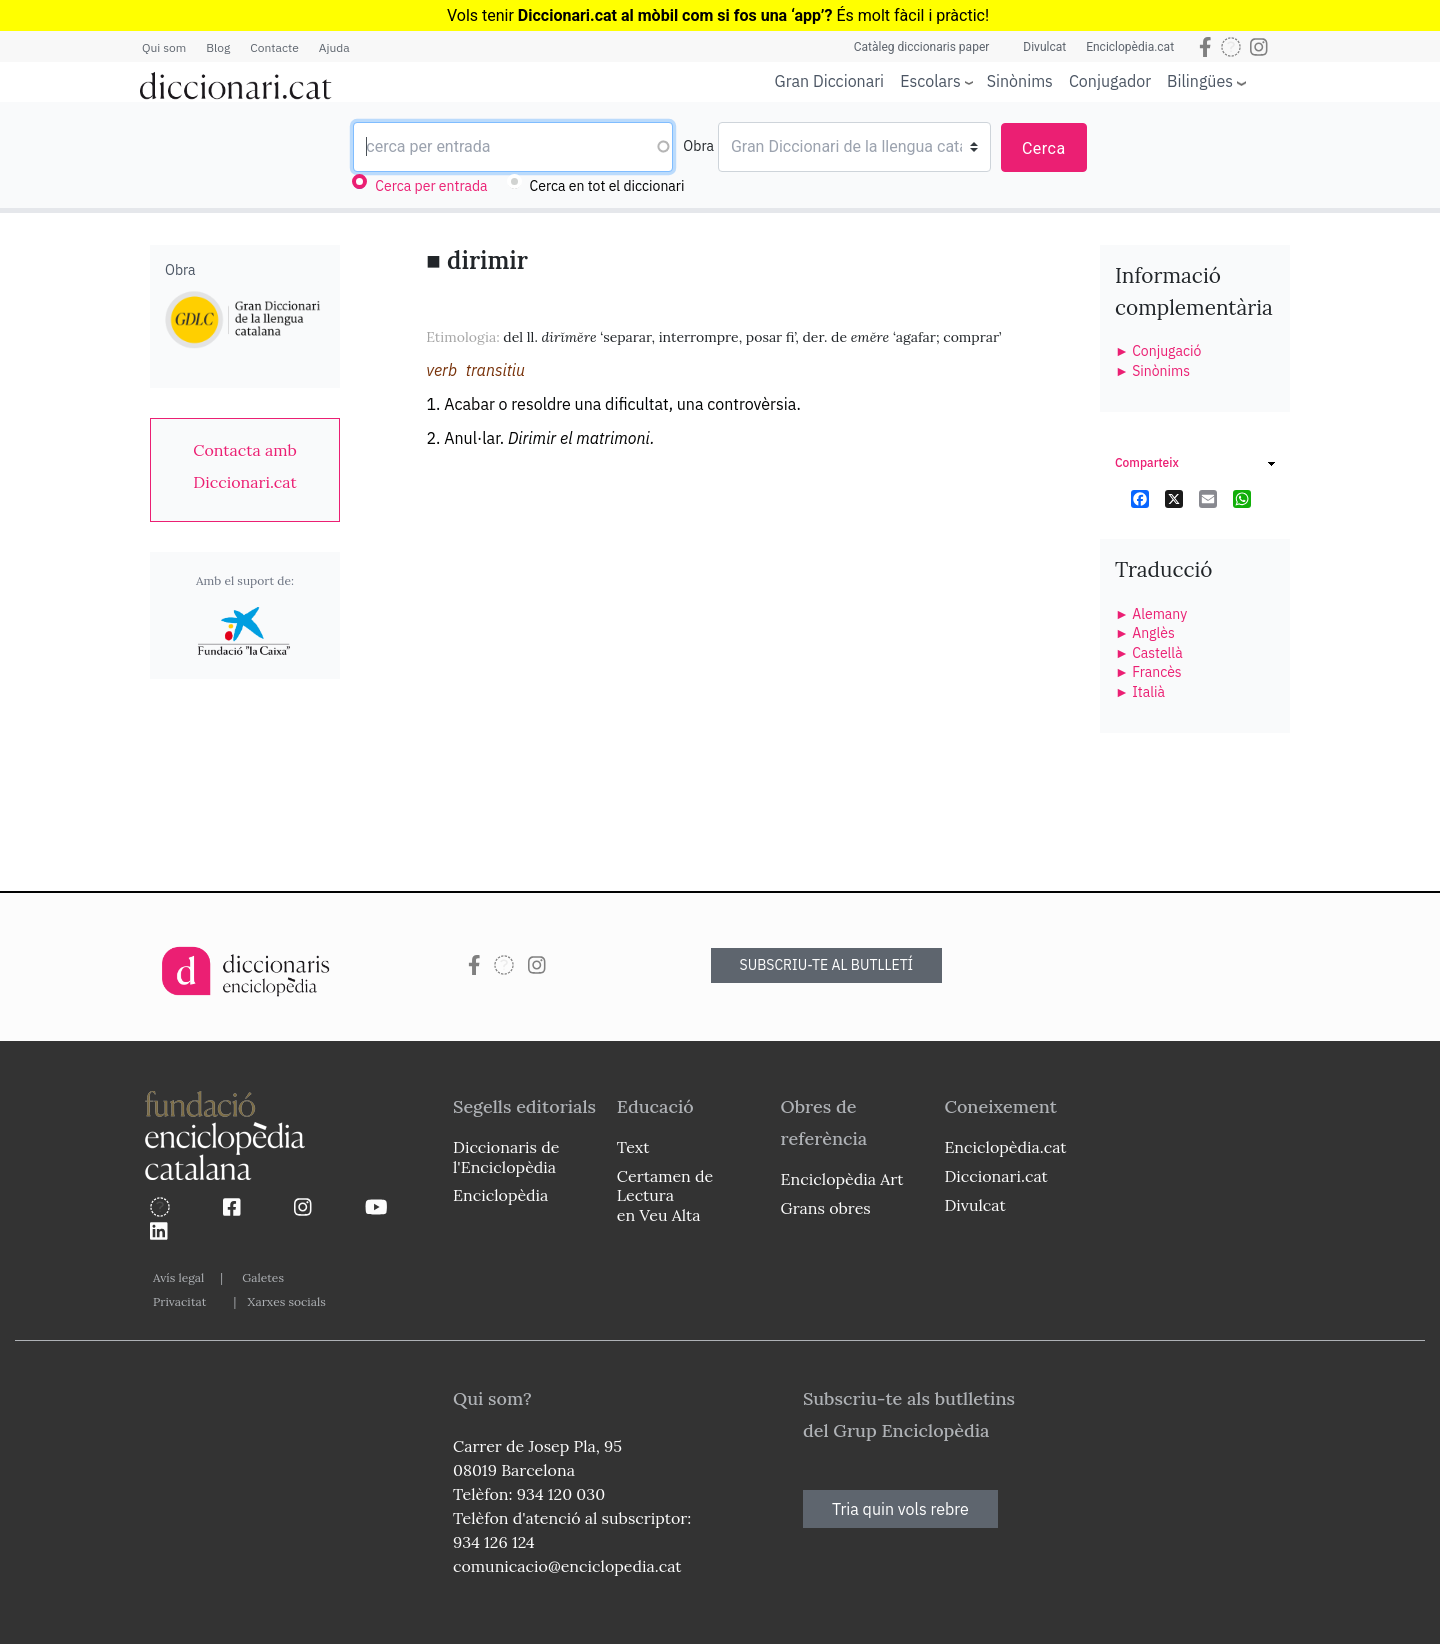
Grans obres (826, 1208)
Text (633, 1147)
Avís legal (178, 1277)
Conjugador (1110, 81)
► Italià (1140, 692)
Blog (218, 47)
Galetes (263, 1277)
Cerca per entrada (431, 186)
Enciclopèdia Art (842, 1179)
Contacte (274, 47)
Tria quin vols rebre (900, 1509)
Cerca (1044, 148)
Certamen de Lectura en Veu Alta (665, 1195)
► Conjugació (1158, 351)
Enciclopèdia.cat (1130, 47)
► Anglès (1145, 633)
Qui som (164, 47)
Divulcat (1044, 47)
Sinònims (1020, 81)
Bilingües (1200, 80)
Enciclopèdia (500, 1195)
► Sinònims (1152, 371)
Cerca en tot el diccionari (607, 186)
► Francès (1148, 672)
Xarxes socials (286, 1301)
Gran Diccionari (830, 81)
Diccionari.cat (995, 1176)
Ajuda (334, 47)
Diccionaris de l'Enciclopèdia (506, 1156)
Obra (698, 146)
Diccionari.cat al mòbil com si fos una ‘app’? (675, 15)
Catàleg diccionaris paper (922, 47)
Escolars (930, 80)
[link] (245, 466)
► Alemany (1151, 614)
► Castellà (1149, 653)
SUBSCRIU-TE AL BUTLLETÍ (827, 965)
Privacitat (179, 1301)
